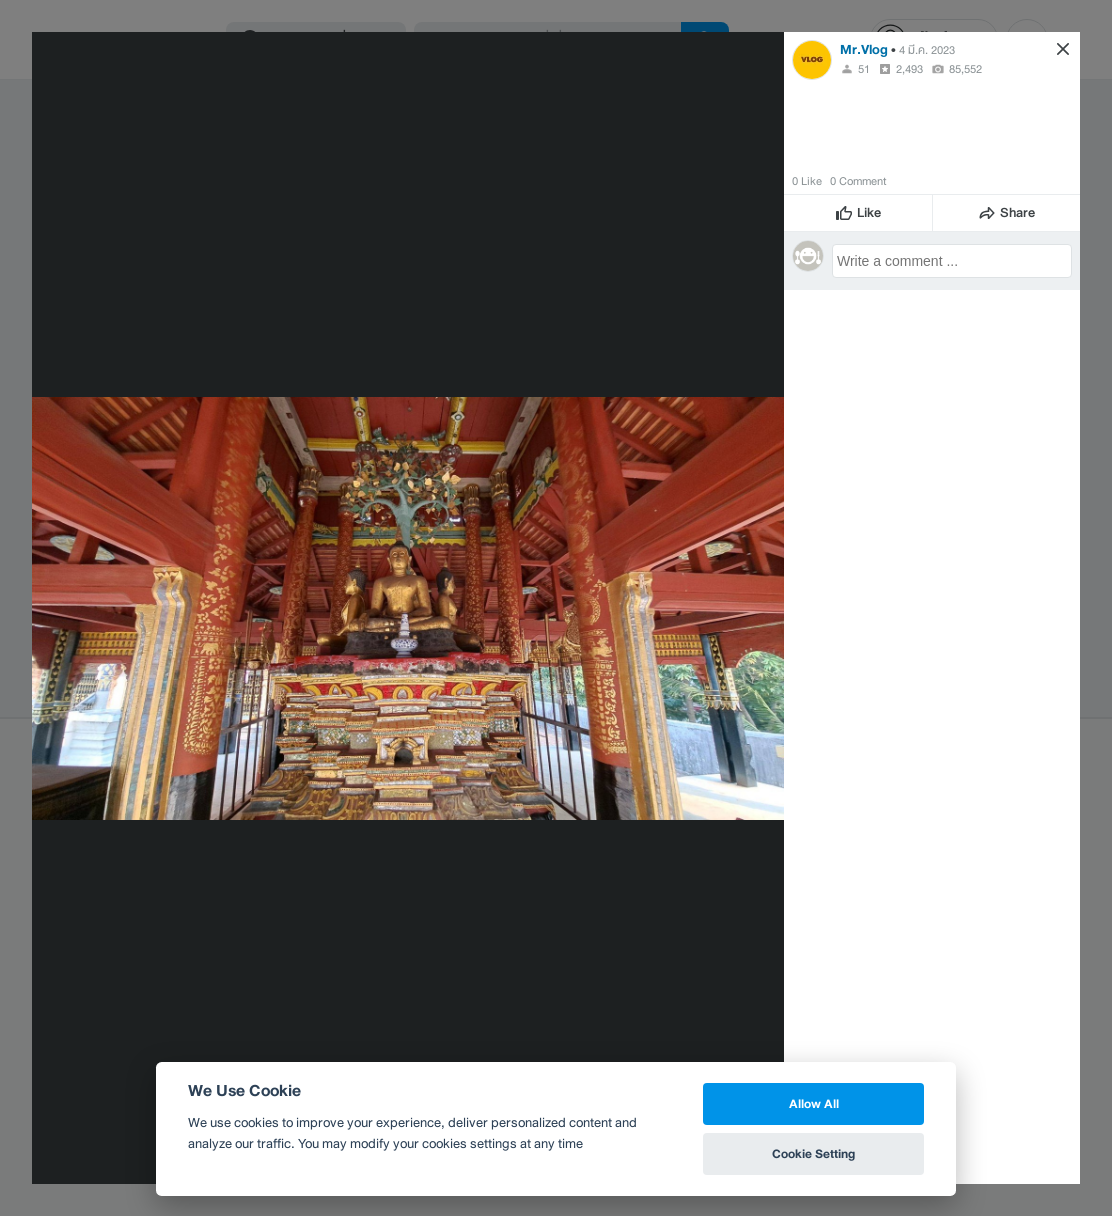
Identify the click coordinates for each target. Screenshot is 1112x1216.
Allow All (814, 1103)
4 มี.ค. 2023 (927, 50)
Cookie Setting (813, 1153)
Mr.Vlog (864, 49)
